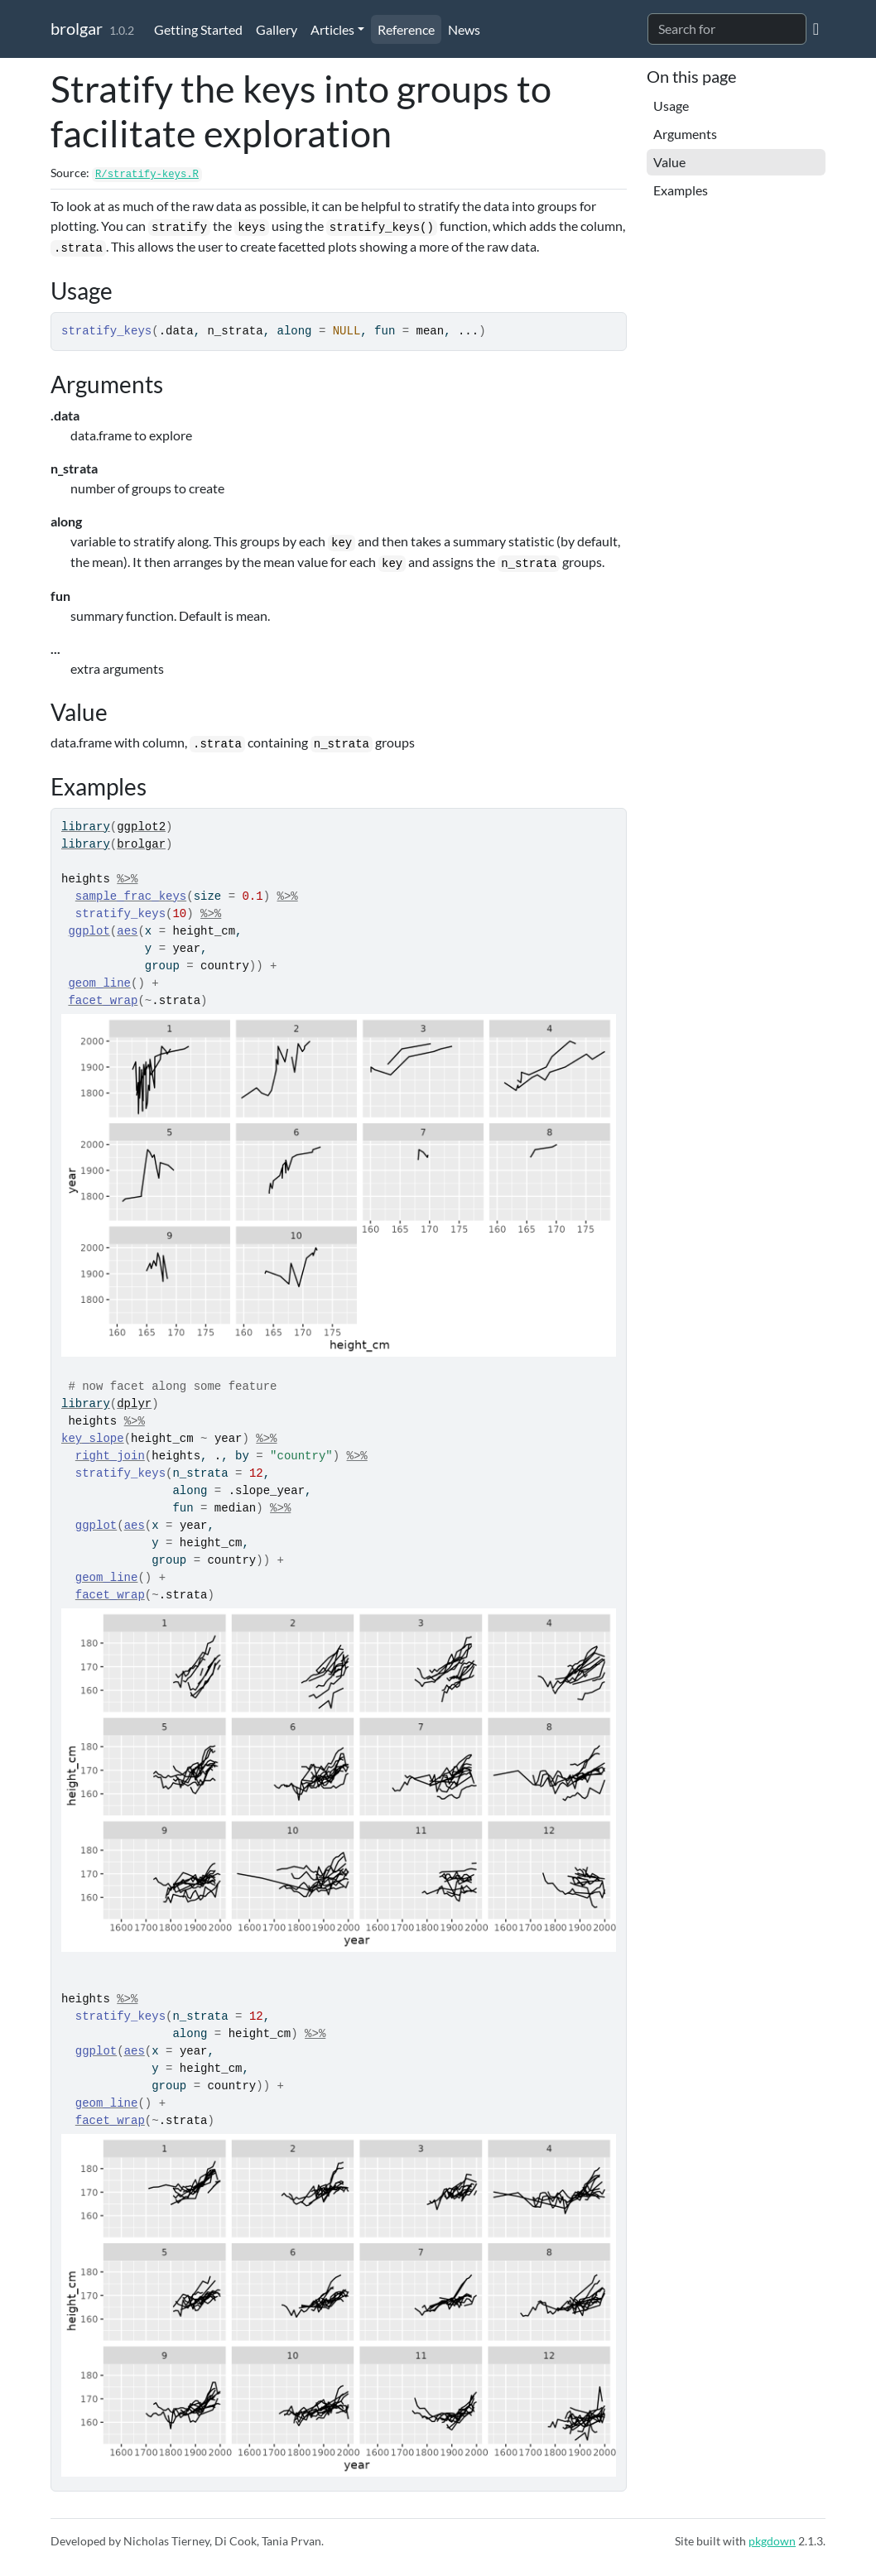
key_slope (92, 1438)
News (464, 29)
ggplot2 (141, 827)
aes (127, 931)
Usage (671, 105)
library (85, 827)
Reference (406, 29)
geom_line (99, 983)
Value (669, 162)
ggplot (88, 931)
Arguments (685, 134)
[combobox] (726, 29)
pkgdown (772, 2541)
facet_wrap (102, 1000)
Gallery (276, 29)
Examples (680, 190)
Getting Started (198, 29)
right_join (110, 1456)
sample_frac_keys (130, 896)
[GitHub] (815, 27)
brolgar (77, 28)
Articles (332, 29)
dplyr (134, 1404)
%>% (127, 879)
